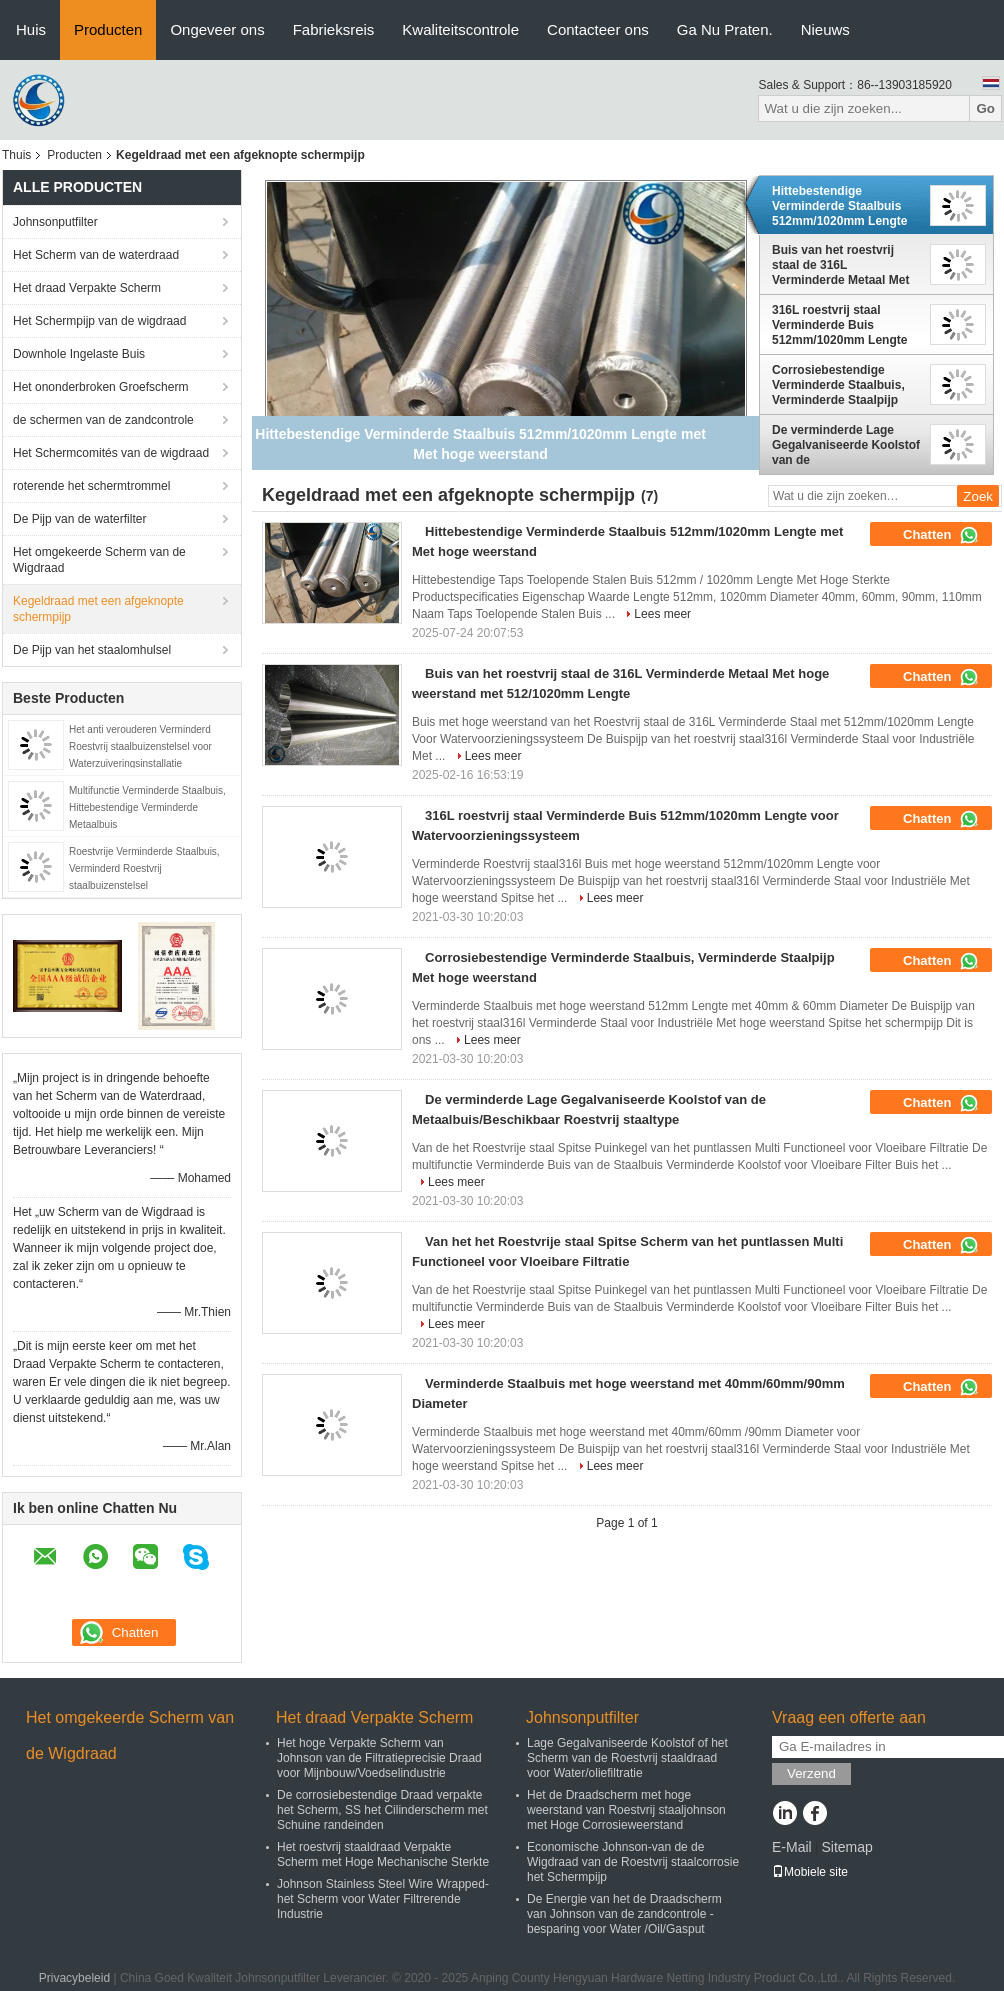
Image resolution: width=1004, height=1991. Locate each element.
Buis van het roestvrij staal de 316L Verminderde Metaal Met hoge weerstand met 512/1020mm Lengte (840, 265)
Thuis (16, 155)
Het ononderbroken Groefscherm (100, 387)
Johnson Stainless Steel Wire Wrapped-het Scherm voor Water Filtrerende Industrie (383, 1899)
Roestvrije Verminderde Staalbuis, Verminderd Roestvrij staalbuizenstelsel (144, 868)
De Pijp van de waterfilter (79, 519)
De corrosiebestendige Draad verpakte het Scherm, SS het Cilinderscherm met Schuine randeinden (382, 1810)
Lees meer (662, 614)
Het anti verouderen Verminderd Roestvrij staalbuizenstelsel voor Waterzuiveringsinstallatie (140, 746)
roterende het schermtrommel (91, 486)
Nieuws (825, 29)
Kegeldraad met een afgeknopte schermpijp (98, 609)
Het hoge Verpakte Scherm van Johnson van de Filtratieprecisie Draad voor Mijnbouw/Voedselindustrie (379, 1758)
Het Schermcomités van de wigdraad (111, 453)
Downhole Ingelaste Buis (79, 354)
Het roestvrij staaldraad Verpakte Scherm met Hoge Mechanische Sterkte (383, 1854)
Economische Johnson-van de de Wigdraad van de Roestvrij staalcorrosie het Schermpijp (633, 1862)
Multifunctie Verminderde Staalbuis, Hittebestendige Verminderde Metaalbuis (147, 807)
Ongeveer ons (217, 29)
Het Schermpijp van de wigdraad (99, 321)
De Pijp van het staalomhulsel (92, 650)
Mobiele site (810, 1872)
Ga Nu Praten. (725, 29)
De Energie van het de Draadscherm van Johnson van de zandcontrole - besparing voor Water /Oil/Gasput (624, 1914)
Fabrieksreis (334, 29)
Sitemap (846, 1847)
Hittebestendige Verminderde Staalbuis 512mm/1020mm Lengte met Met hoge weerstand (842, 206)
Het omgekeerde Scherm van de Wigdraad (99, 560)
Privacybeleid (74, 1978)
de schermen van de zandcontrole (103, 420)
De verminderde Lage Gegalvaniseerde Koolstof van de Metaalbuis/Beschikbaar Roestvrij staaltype (846, 445)
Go (985, 108)
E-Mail (792, 1847)
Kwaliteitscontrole (460, 29)
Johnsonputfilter (55, 222)
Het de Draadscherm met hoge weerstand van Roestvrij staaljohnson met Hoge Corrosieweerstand (626, 1810)
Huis (31, 29)
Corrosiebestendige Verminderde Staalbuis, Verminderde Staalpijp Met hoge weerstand (838, 385)
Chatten (941, 535)
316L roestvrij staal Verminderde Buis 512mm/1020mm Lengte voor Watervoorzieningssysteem (847, 325)
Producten (108, 29)
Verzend (811, 1773)
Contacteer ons (598, 29)
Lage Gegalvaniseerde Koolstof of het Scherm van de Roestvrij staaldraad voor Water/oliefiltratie (627, 1758)
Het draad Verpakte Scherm (87, 288)
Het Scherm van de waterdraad (96, 255)
